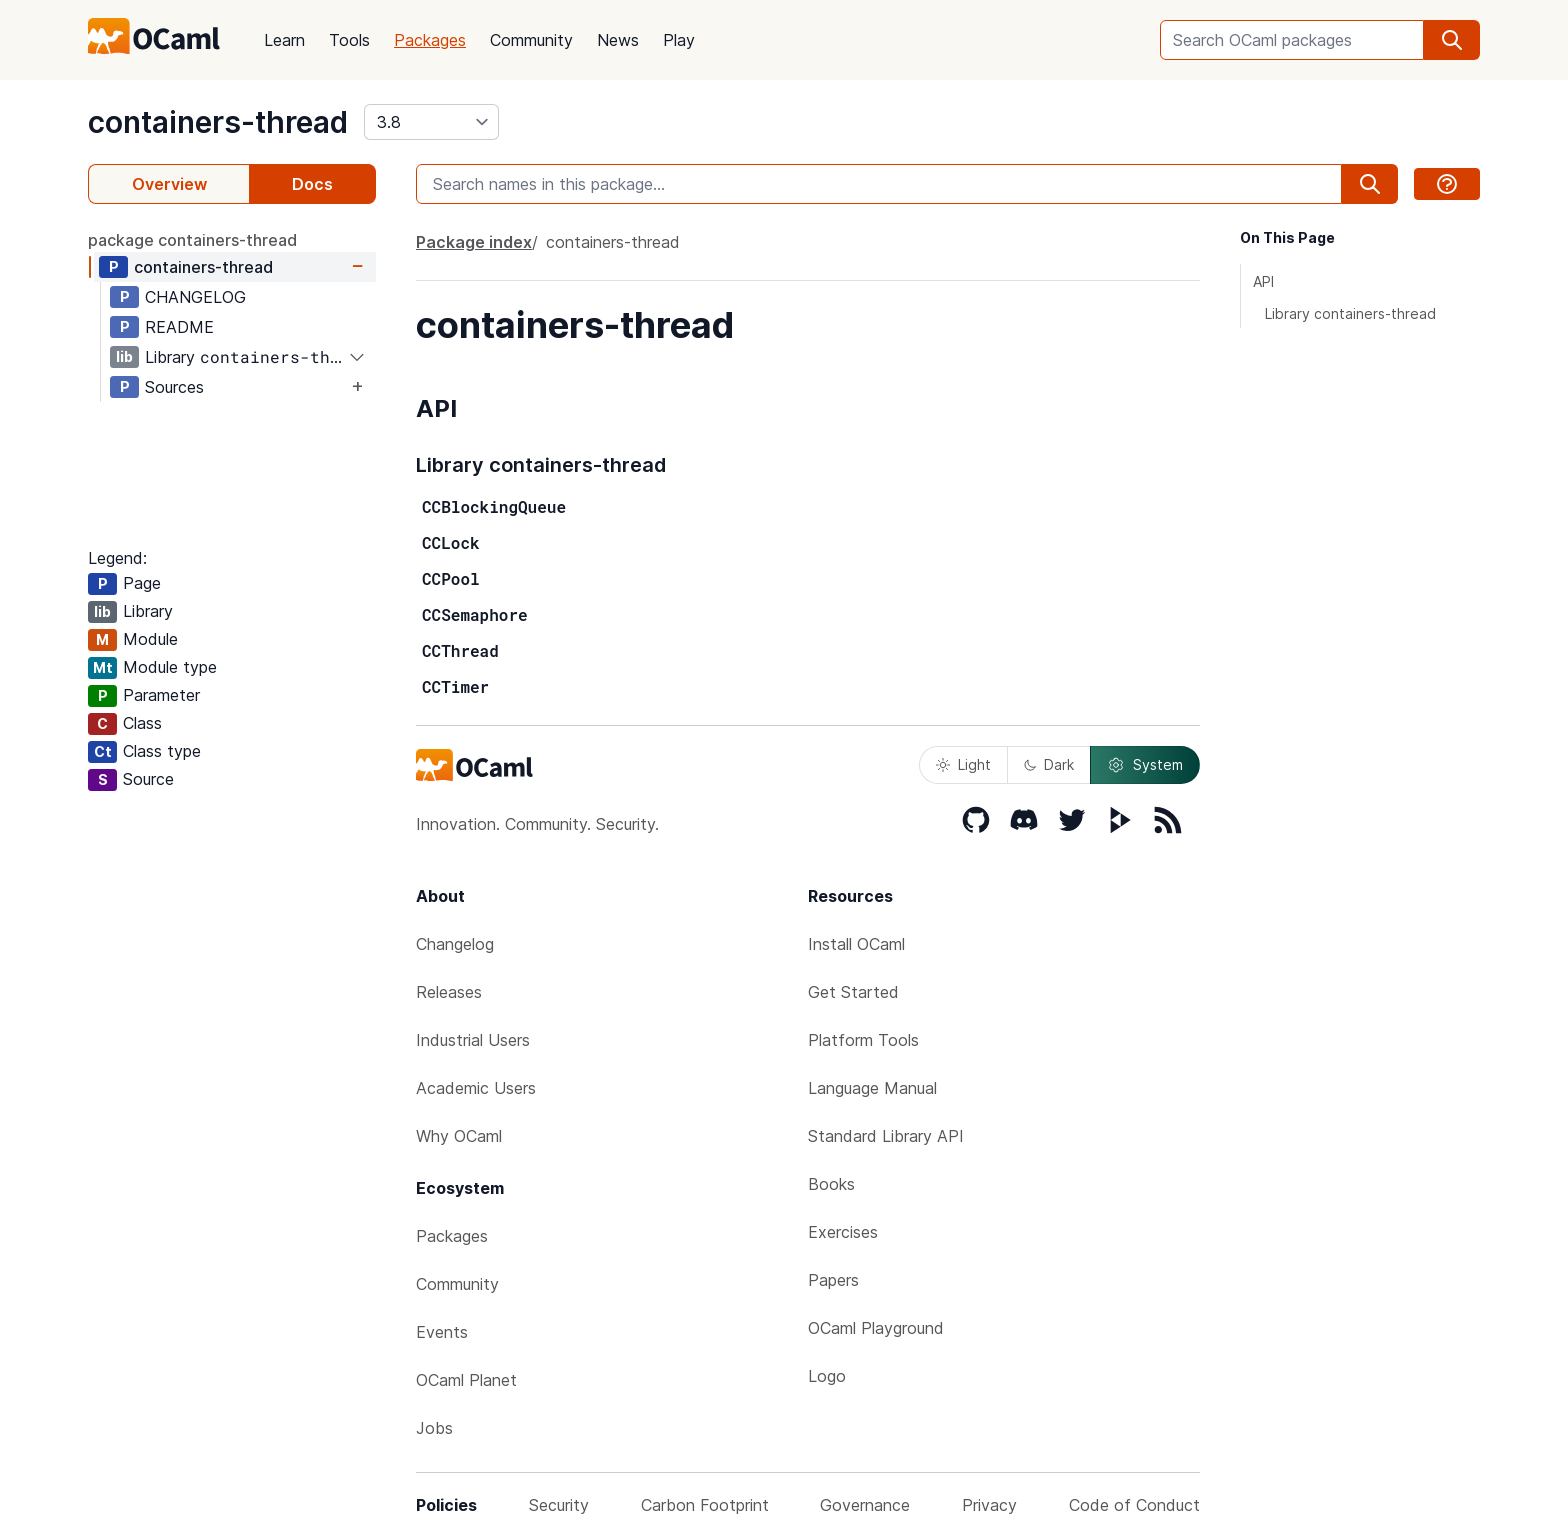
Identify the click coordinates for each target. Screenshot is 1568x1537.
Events (442, 1332)
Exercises (843, 1232)
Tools (349, 40)
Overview (169, 184)
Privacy (989, 1505)
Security (559, 1505)
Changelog (455, 944)
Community (531, 40)
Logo (827, 1376)
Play (679, 40)
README (179, 327)
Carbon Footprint (705, 1505)
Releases (449, 992)
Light (963, 764)
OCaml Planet (466, 1380)
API (1263, 281)
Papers (833, 1280)
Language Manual (872, 1088)
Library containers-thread (1350, 313)
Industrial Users (473, 1040)
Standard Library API (886, 1136)
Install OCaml (856, 944)
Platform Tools (863, 1040)
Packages (430, 40)
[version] (431, 122)
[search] (1452, 40)
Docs (312, 184)
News (618, 40)
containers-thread (218, 122)
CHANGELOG (195, 297)
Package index (474, 242)
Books (831, 1184)
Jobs (434, 1428)
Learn (284, 40)
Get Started (853, 992)
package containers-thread (192, 240)
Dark (1049, 764)
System (1145, 765)
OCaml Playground (876, 1328)
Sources (174, 387)
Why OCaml (459, 1136)
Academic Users (476, 1088)
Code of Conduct (1134, 1505)
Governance (865, 1505)
